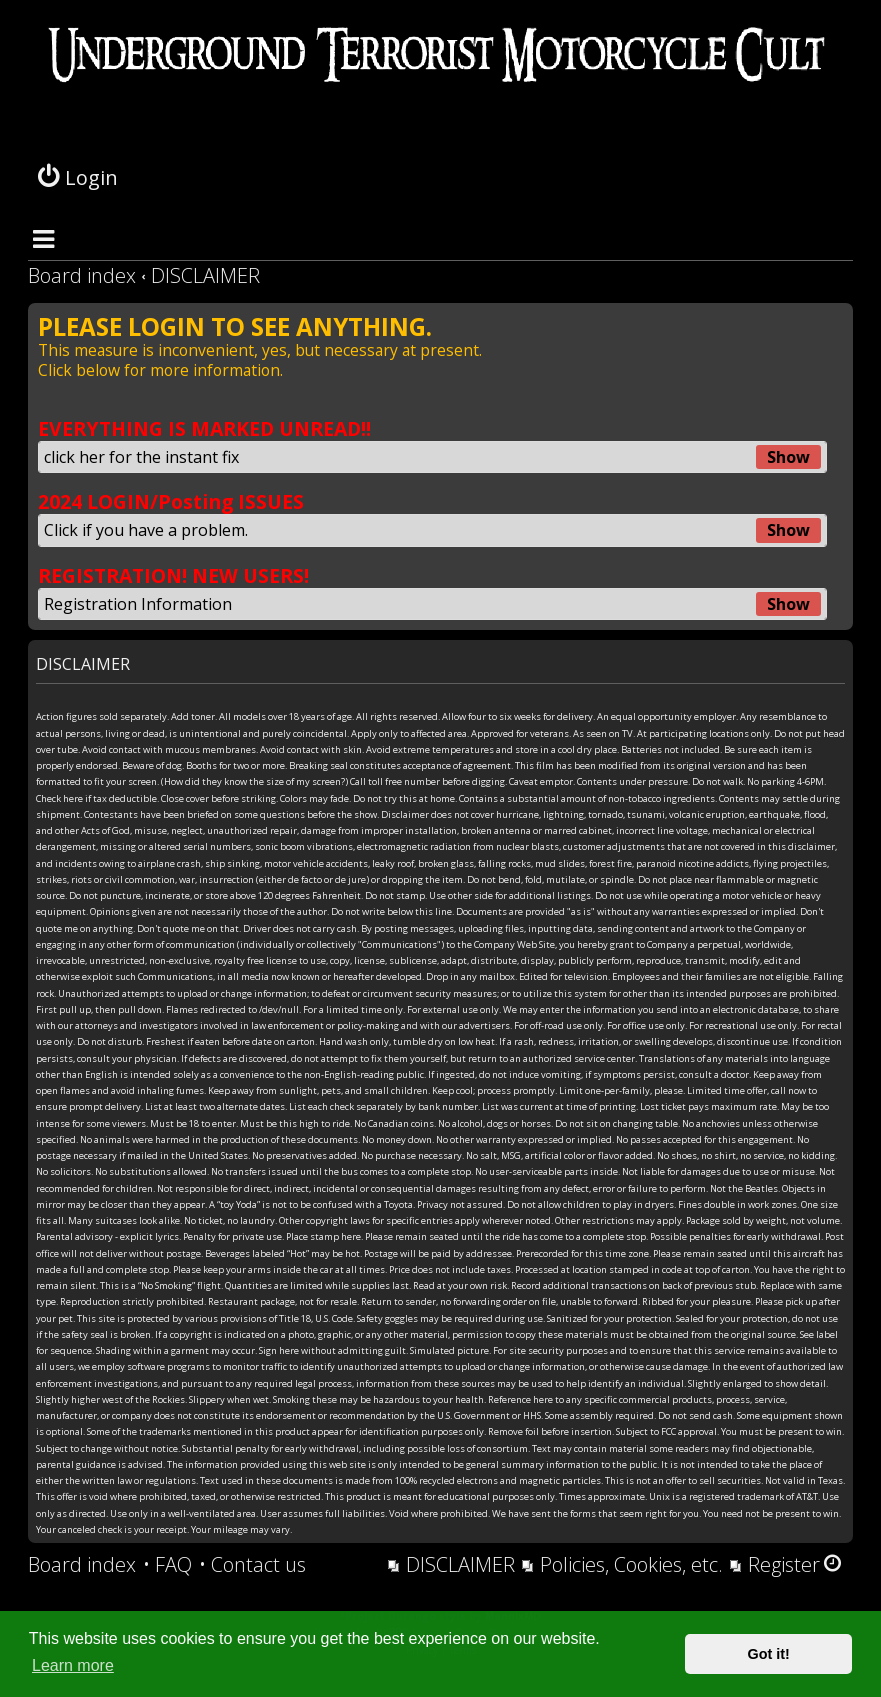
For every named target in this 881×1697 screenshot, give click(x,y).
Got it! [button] (769, 1654)
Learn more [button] (73, 1665)
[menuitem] (167, 1565)
